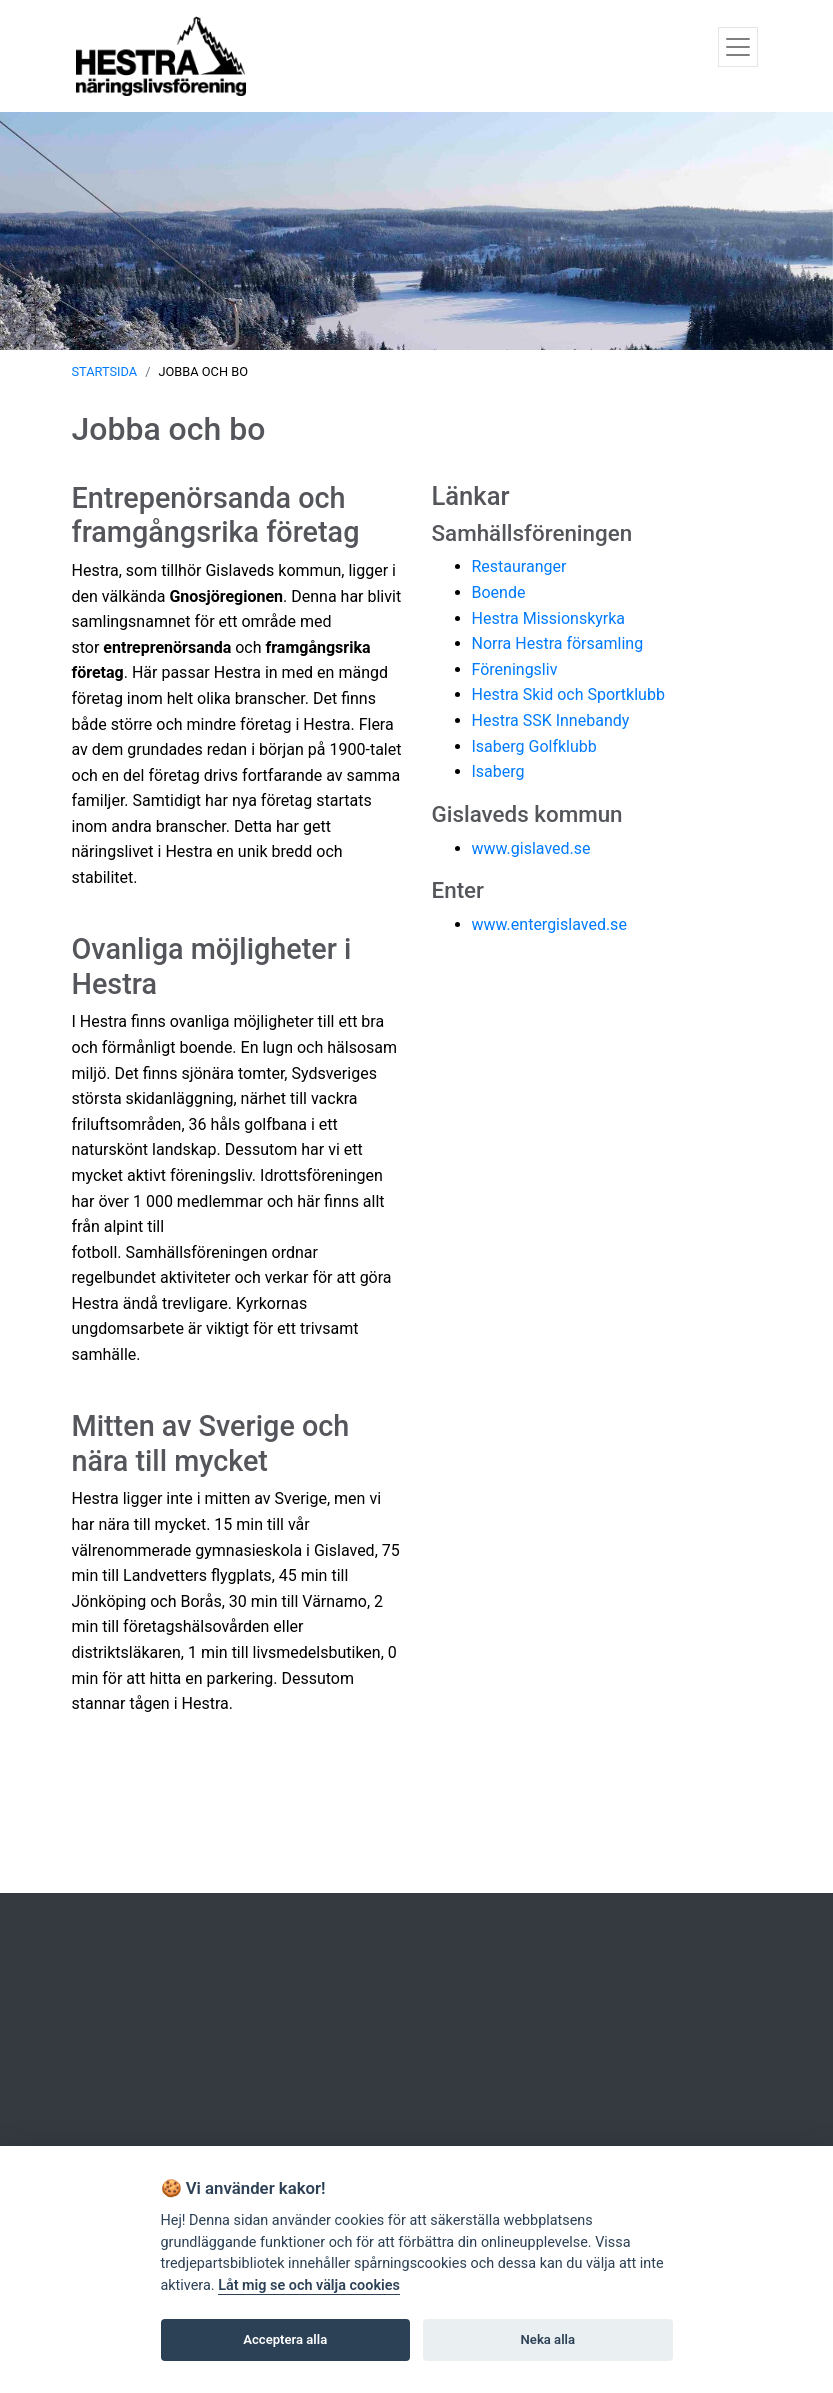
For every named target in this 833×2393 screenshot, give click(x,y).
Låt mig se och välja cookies (309, 2285)
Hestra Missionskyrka (549, 618)
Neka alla (548, 2339)
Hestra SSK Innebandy (551, 720)
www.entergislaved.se (549, 924)
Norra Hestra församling (558, 643)
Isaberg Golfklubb (534, 746)
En (444, 890)
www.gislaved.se (531, 848)
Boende (499, 592)
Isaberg (498, 771)
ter (470, 890)
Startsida (105, 371)
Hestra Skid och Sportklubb (568, 694)
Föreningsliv (515, 669)
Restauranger (519, 566)
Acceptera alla (285, 2339)
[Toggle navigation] (738, 47)
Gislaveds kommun (527, 814)
